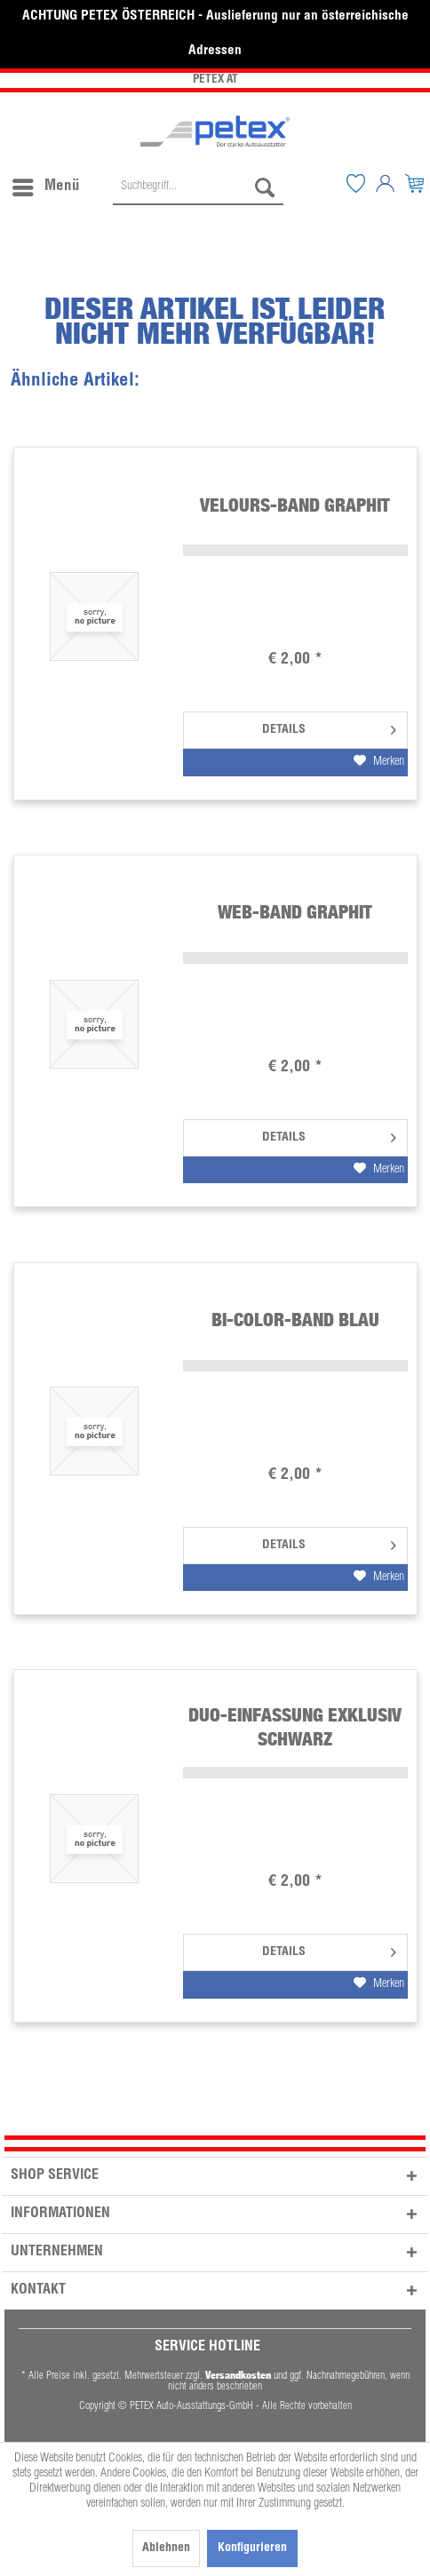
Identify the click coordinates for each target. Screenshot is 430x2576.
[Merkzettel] (356, 183)
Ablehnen (166, 2548)
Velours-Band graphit (295, 505)
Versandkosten (238, 2374)
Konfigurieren (252, 2548)
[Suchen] (264, 187)
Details (329, 726)
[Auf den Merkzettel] (379, 762)
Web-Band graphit (295, 912)
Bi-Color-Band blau (295, 1319)
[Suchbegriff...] (198, 187)
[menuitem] (45, 183)
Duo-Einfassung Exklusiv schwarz (295, 1726)
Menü (46, 184)
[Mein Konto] (385, 183)
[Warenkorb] (415, 183)
